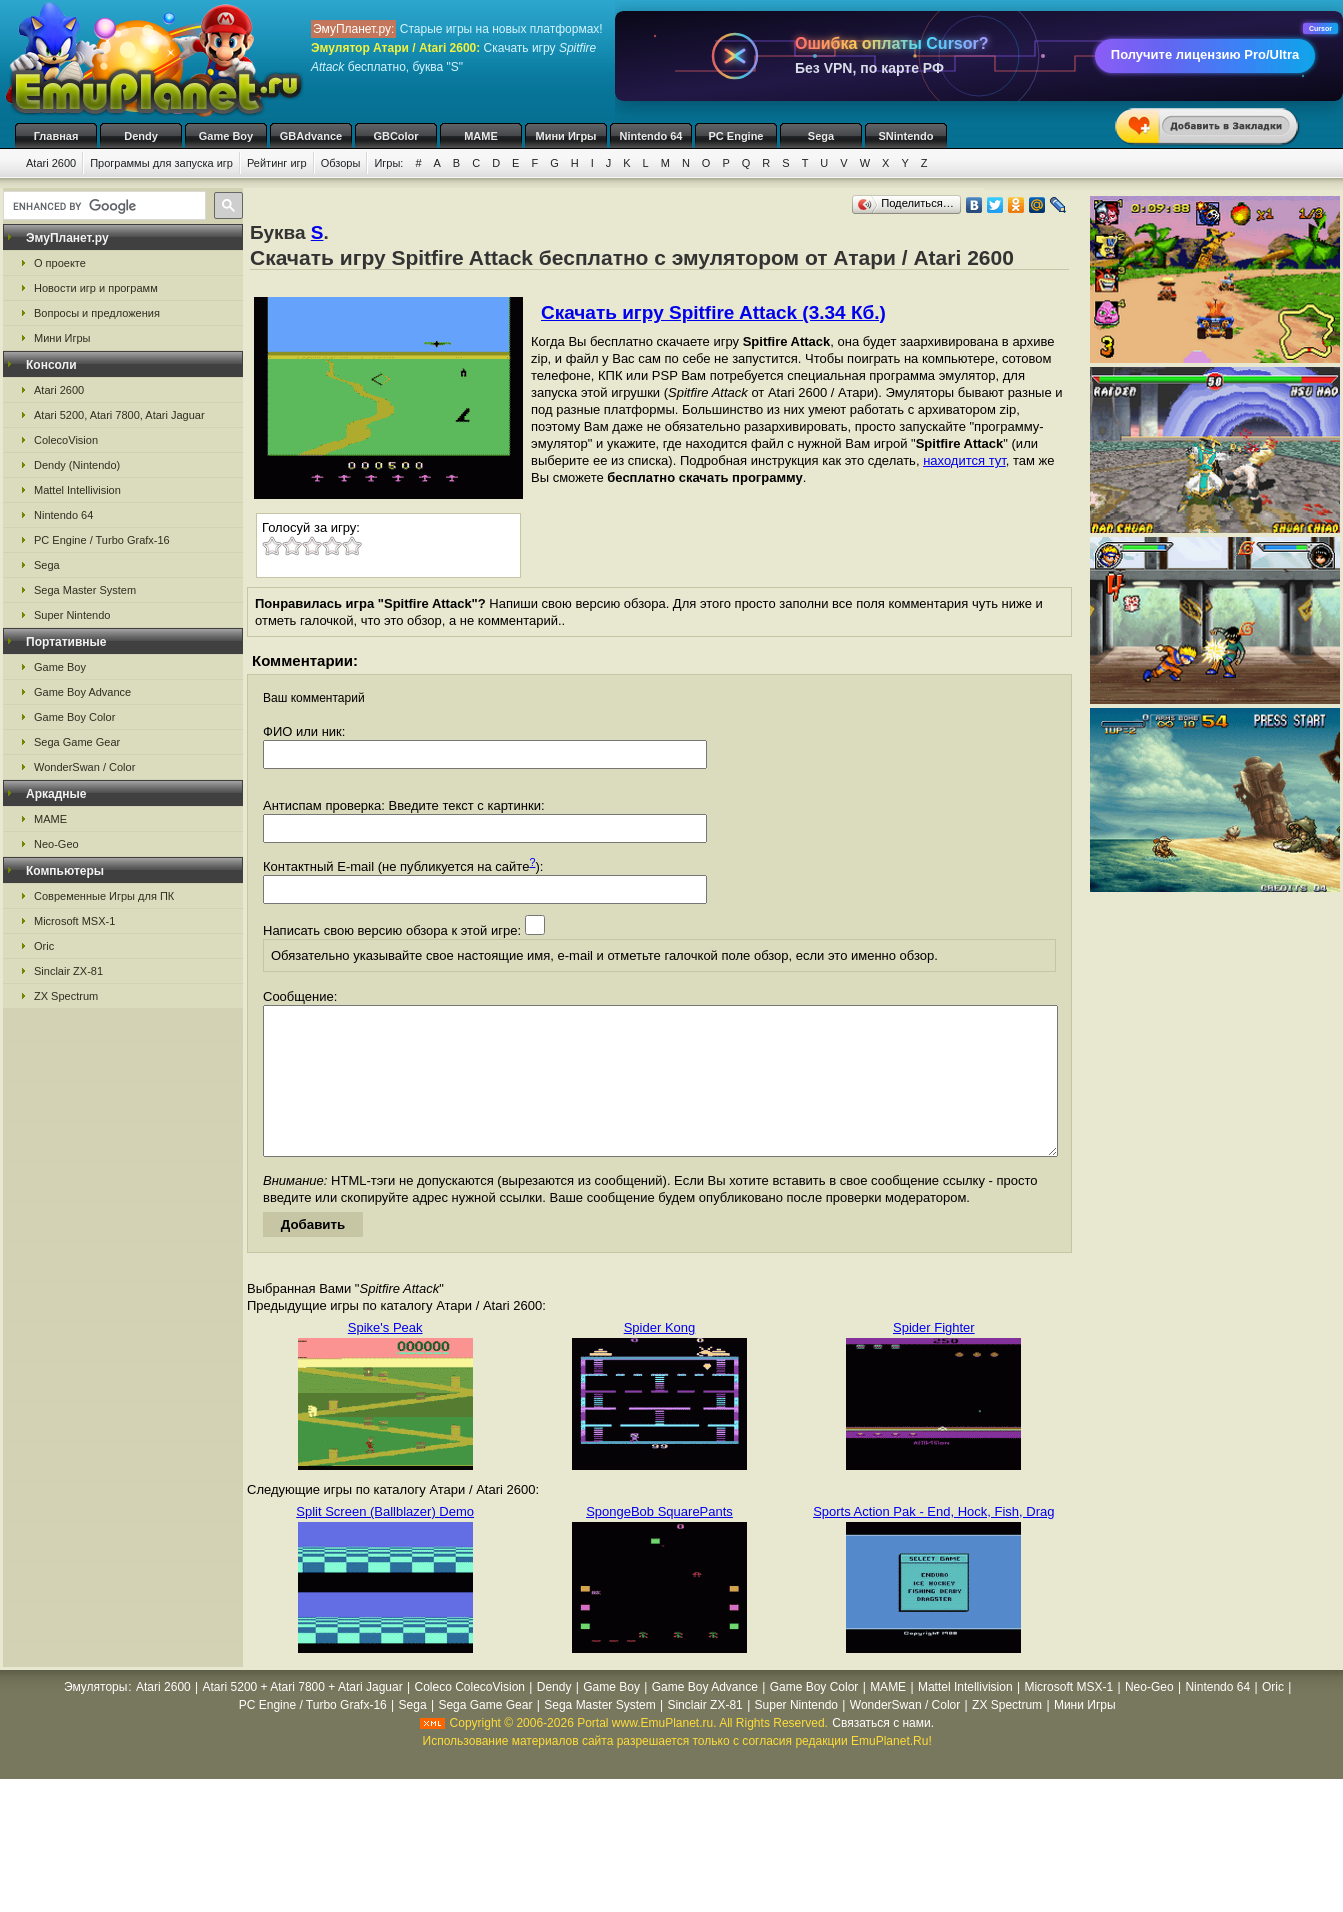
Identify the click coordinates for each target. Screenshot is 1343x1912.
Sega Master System (85, 590)
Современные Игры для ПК (104, 896)
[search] (102, 206)
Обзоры (341, 163)
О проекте (60, 263)
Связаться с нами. (883, 1753)
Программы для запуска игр (161, 163)
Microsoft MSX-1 (74, 921)
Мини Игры (566, 136)
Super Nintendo (72, 615)
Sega (821, 136)
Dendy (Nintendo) (77, 465)
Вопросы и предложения (97, 313)
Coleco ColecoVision (469, 1717)
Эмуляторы (95, 1717)
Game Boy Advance (82, 692)
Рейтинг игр (277, 163)
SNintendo (906, 136)
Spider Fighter (934, 1357)
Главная (56, 136)
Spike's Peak (385, 1357)
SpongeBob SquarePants (659, 1541)
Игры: (388, 163)
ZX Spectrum (66, 996)
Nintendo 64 (651, 136)
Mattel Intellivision (77, 490)
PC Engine (735, 136)
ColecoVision (66, 440)
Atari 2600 (51, 163)
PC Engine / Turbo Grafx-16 (102, 540)
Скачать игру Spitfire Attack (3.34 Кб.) (713, 312)
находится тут (964, 460)
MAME (481, 136)
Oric (44, 946)
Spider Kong (660, 1357)
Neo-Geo (56, 844)
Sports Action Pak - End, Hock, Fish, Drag (933, 1541)
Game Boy (226, 136)
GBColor (395, 136)
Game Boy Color (74, 717)
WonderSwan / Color (84, 767)
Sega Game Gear (77, 742)
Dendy (141, 136)
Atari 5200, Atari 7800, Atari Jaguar (119, 415)
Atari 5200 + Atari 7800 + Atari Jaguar (303, 1717)
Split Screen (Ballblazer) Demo (385, 1541)
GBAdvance (311, 136)
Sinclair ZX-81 (68, 971)
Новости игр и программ (96, 288)
